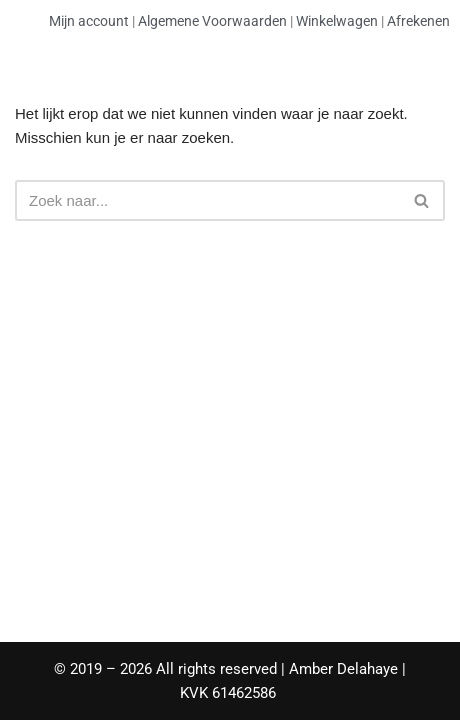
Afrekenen (418, 21)
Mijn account (89, 21)
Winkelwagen (337, 21)
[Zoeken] (207, 200)
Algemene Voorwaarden (212, 21)
